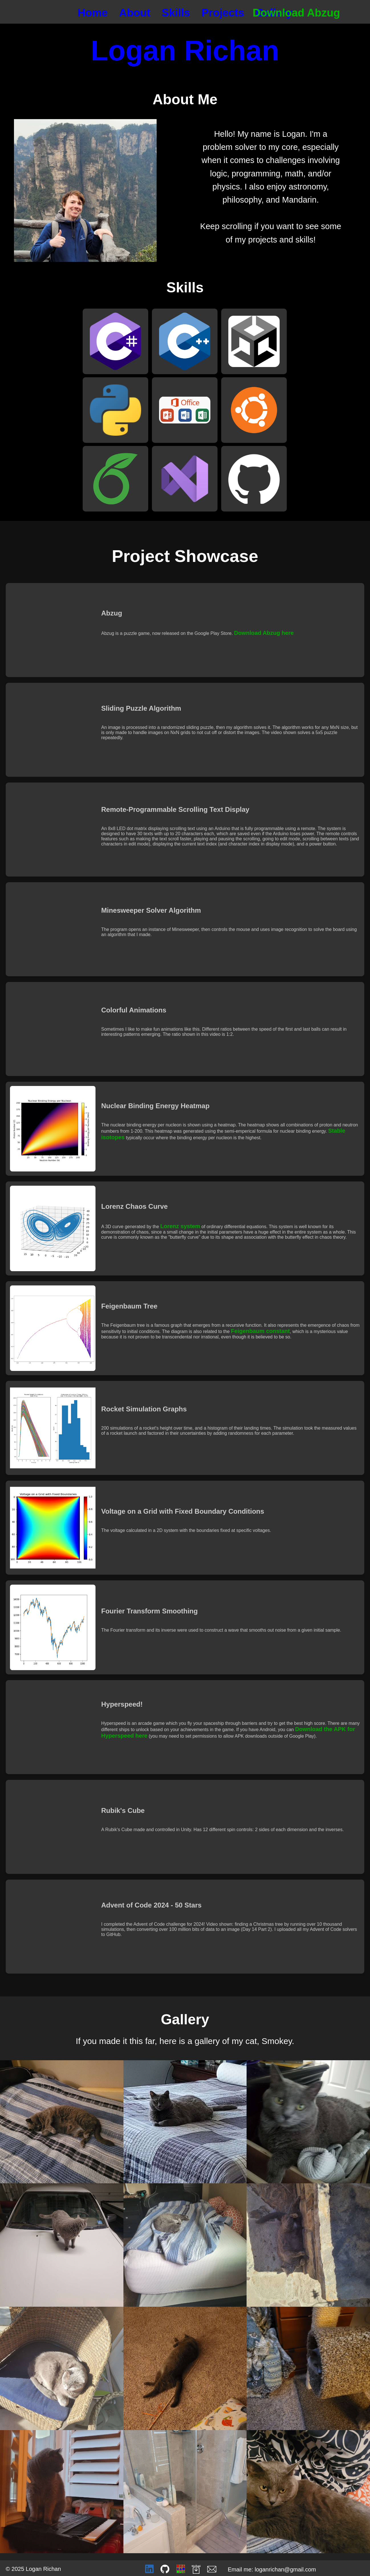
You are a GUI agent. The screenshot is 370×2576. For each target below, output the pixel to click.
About (135, 13)
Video (52, 630)
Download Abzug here (264, 633)
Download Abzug (296, 13)
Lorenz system (180, 1226)
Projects (223, 13)
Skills (176, 13)
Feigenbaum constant (260, 1331)
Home (93, 13)
